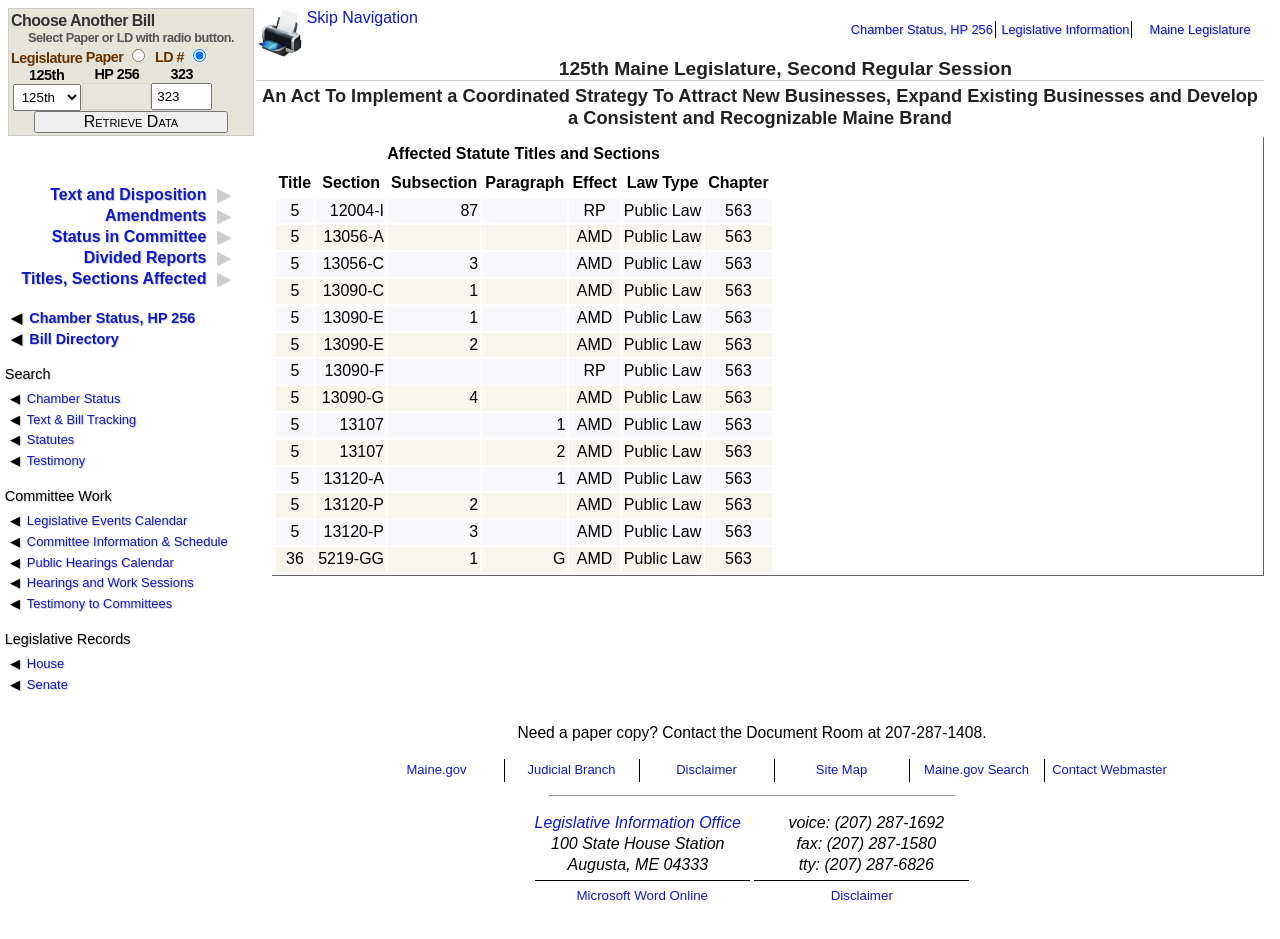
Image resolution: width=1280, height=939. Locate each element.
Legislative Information (1065, 29)
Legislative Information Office (638, 822)
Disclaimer (706, 769)
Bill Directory (74, 339)
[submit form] (131, 122)
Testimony (56, 460)
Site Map (841, 769)
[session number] (47, 97)
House (45, 663)
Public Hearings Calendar (100, 562)
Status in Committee (129, 236)
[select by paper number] (138, 55)
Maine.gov (437, 769)
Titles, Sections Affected (113, 278)
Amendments (155, 215)
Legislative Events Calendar (107, 520)
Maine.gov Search (976, 769)
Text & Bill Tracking (81, 419)
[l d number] (181, 96)
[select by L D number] (199, 55)
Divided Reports (145, 257)
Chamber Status (74, 398)
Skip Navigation (362, 17)
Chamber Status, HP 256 (922, 29)
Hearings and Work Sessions (110, 582)
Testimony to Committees (99, 603)
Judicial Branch (571, 769)
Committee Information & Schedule (127, 541)
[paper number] (116, 96)
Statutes (51, 439)
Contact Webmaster (1109, 769)
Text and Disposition (128, 194)
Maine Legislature (1199, 29)
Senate (47, 684)
